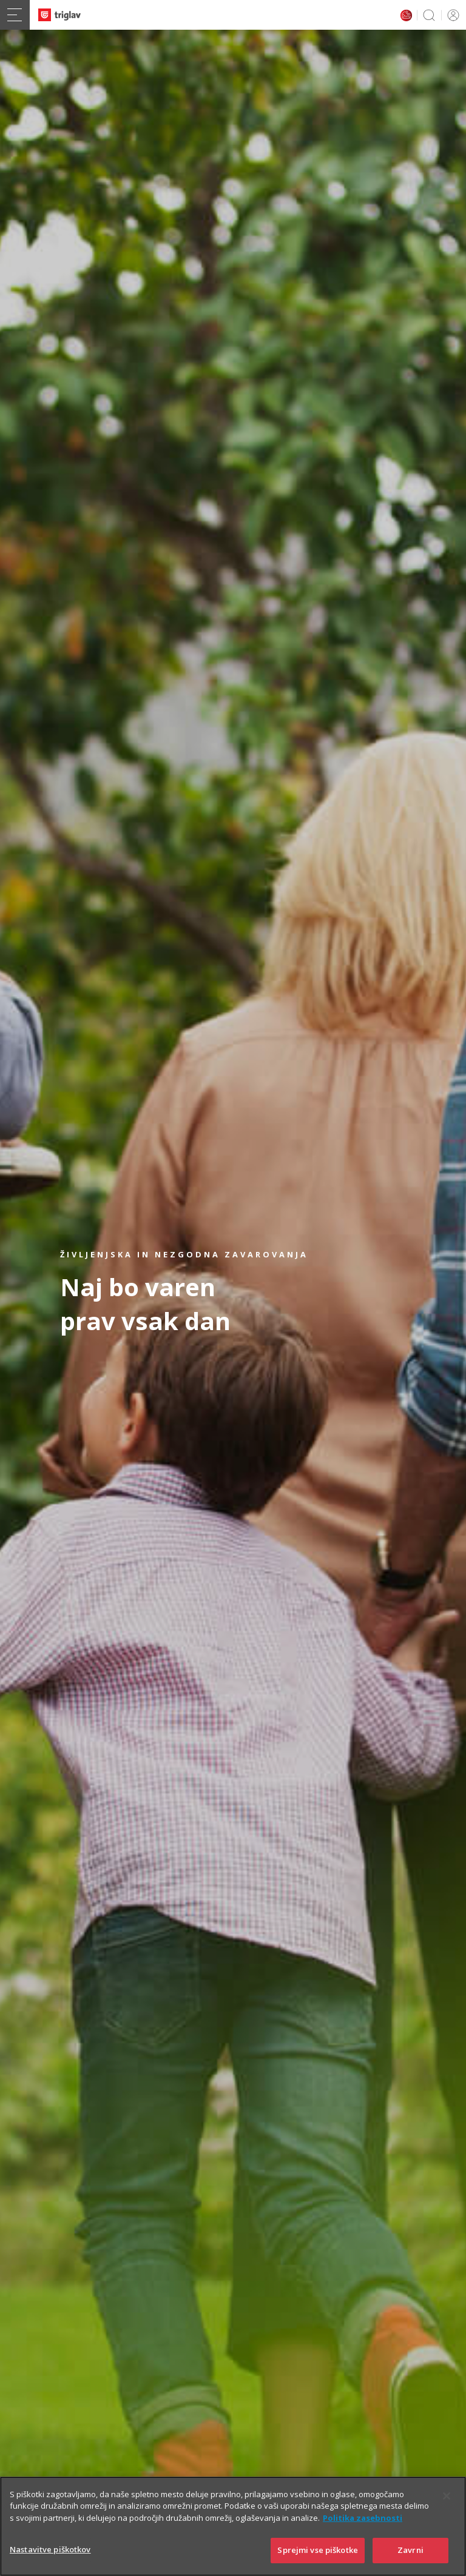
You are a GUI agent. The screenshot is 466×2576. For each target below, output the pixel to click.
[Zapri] (446, 2498)
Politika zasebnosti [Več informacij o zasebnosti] (362, 2520)
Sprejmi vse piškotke (317, 2553)
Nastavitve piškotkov (50, 2552)
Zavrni (410, 2553)
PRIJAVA (451, 14)
